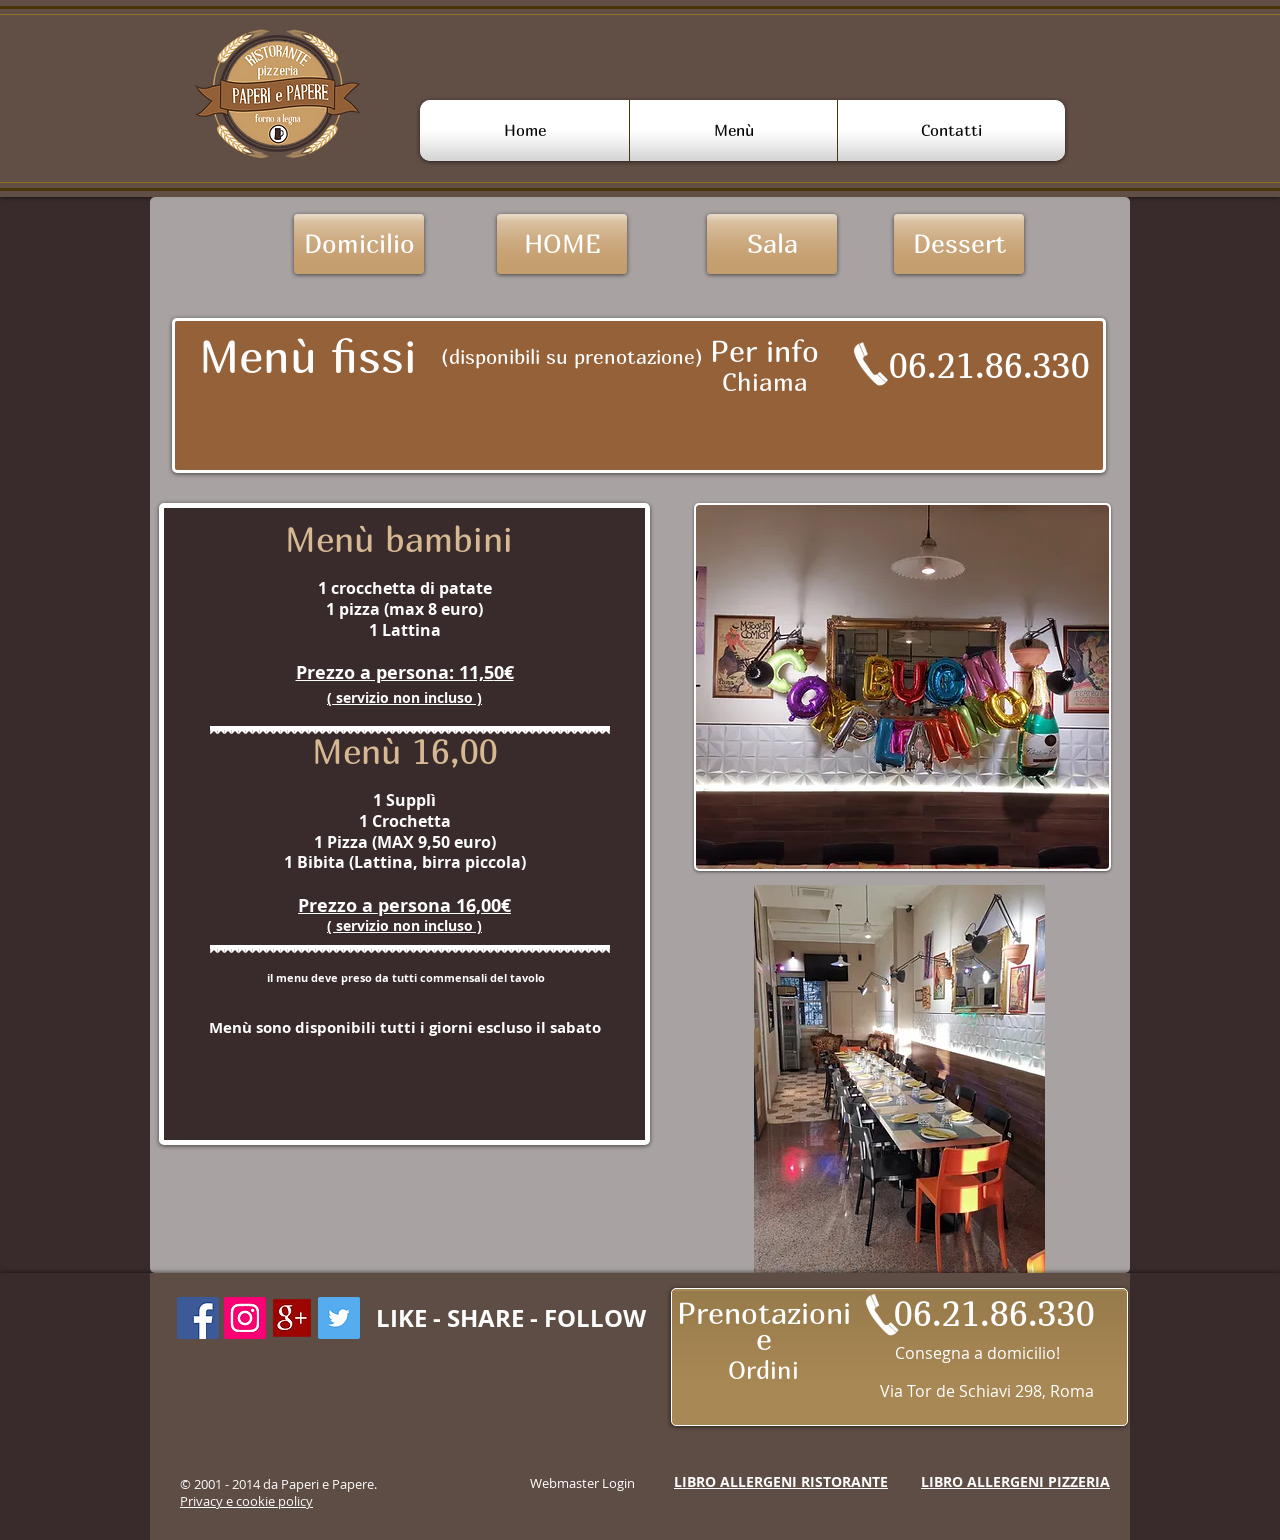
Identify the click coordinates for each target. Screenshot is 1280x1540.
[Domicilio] (359, 244)
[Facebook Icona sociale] (198, 1318)
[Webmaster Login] (582, 1483)
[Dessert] (959, 244)
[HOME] (562, 244)
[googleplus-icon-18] (292, 1318)
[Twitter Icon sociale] (339, 1318)
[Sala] (772, 244)
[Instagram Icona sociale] (245, 1318)
